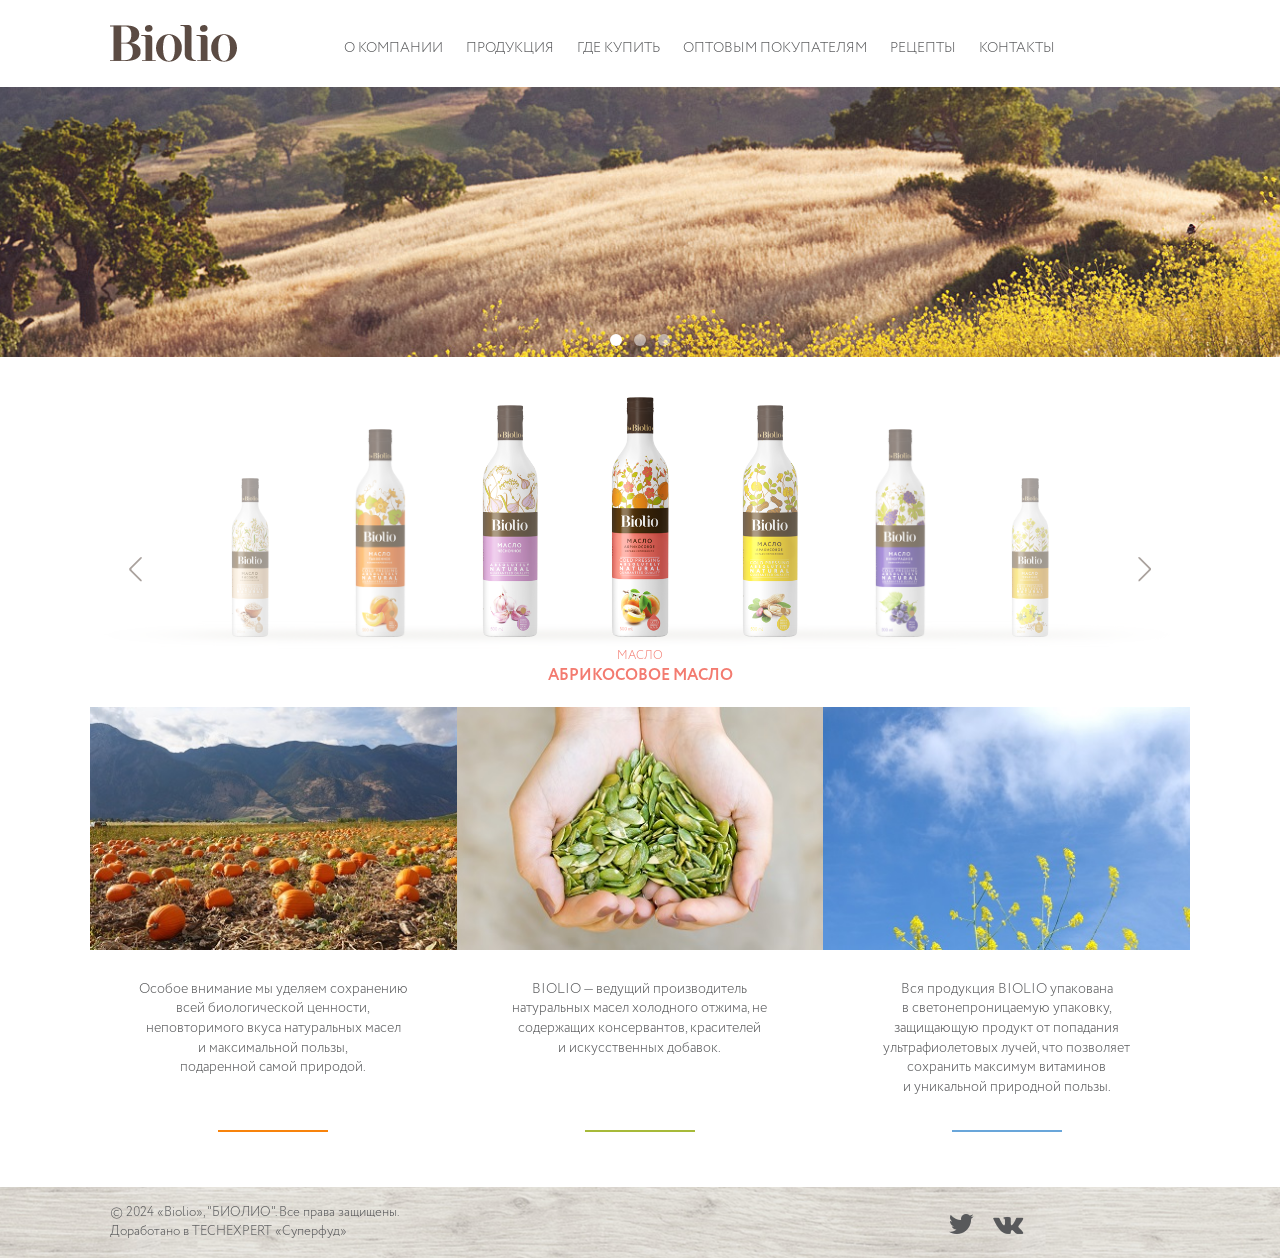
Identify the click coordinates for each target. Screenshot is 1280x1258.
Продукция (510, 48)
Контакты (1017, 48)
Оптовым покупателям (775, 48)
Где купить (618, 48)
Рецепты (923, 48)
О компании (393, 48)
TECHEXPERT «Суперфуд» (269, 1231)
